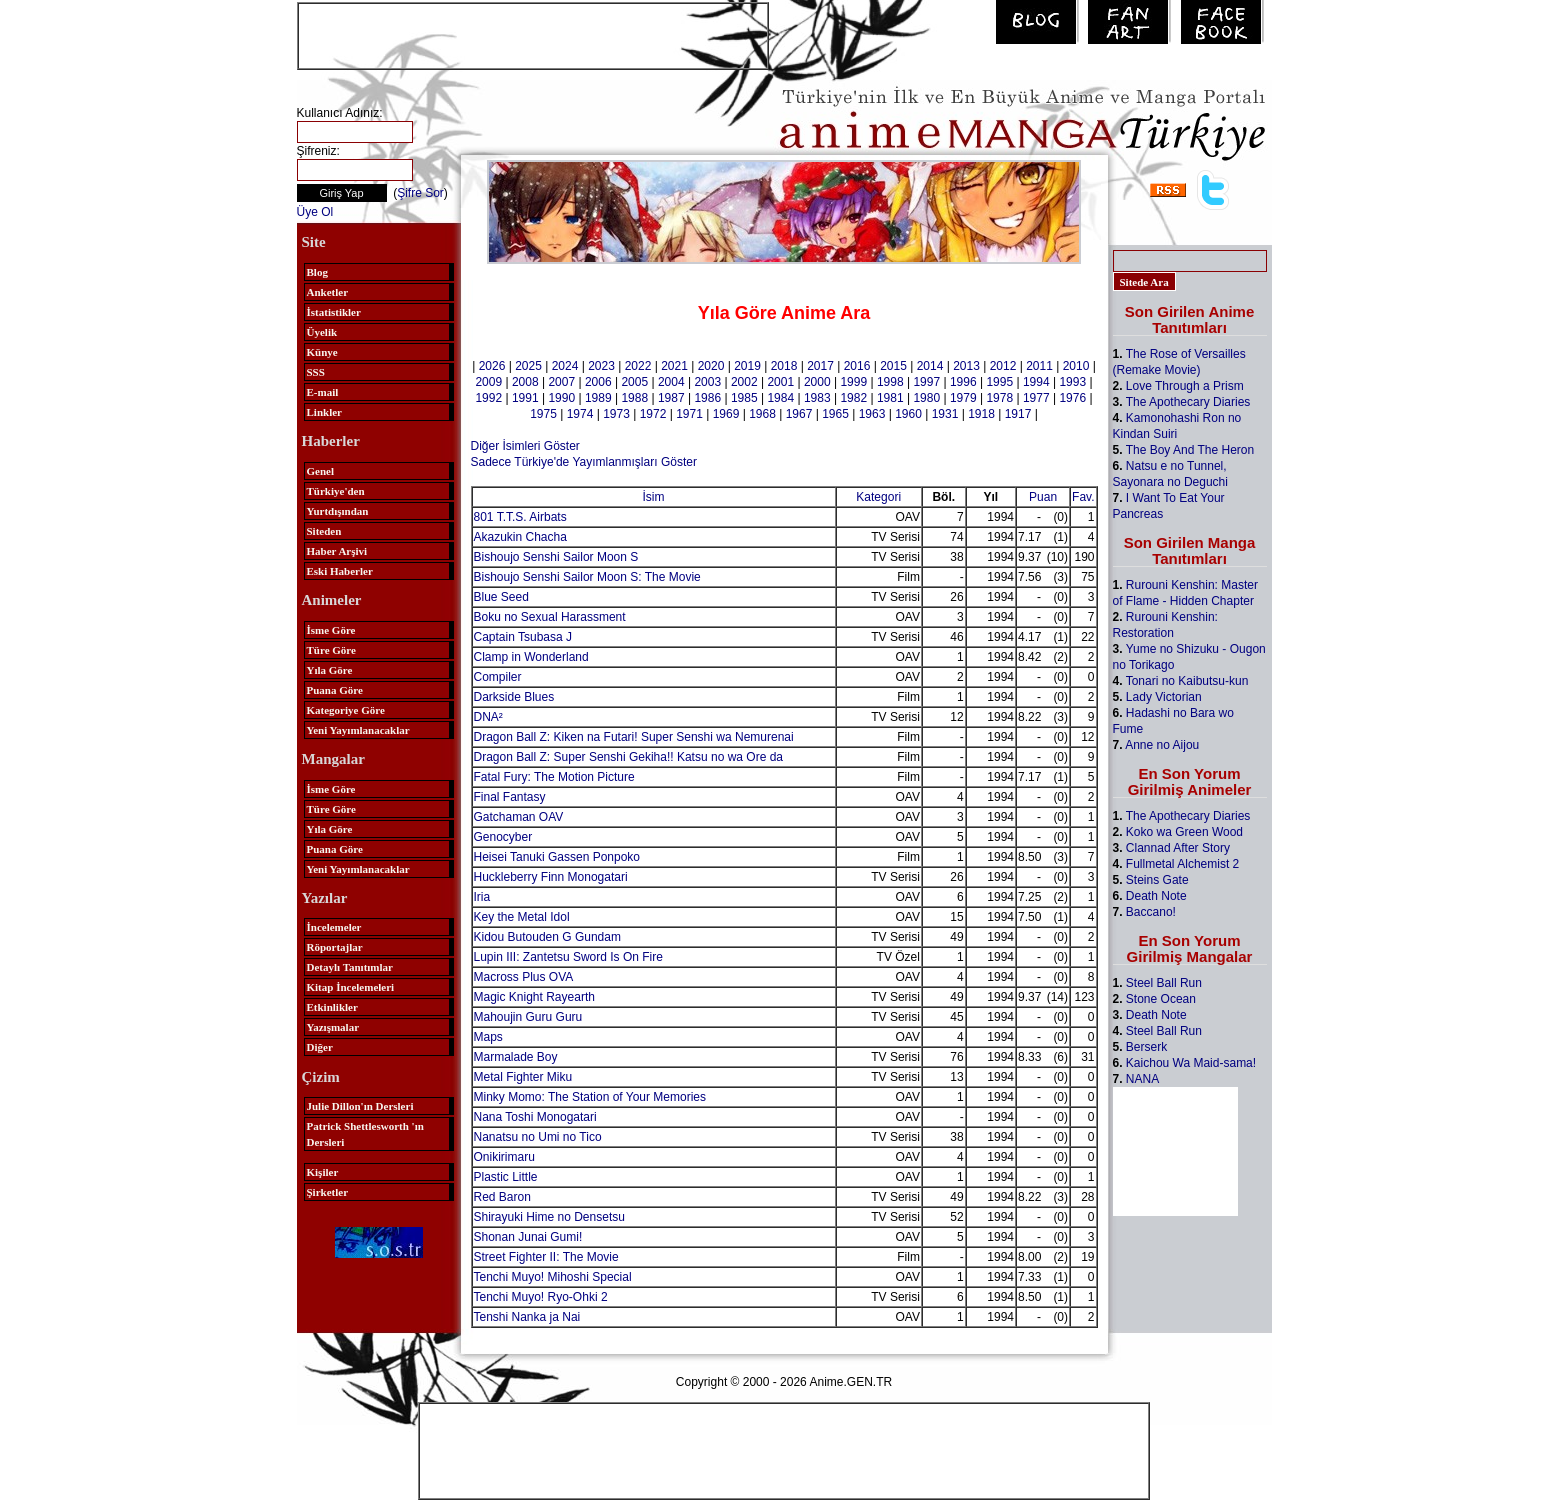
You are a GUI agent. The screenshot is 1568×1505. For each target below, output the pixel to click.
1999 (853, 382)
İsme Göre (331, 630)
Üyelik (322, 332)
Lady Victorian (1164, 697)
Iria (482, 897)
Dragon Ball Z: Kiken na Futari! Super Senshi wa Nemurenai (634, 737)
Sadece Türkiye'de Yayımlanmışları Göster (584, 462)
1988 (634, 398)
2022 (638, 366)
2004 (671, 382)
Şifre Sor (420, 193)
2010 (1076, 366)
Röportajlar (335, 947)
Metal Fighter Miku (523, 1077)
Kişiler (323, 1172)
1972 (653, 414)
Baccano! (1151, 912)
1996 (963, 382)
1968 (762, 414)
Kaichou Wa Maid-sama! (1191, 1063)
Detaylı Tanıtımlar (350, 967)
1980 (926, 398)
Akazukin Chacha (520, 537)
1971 (689, 414)
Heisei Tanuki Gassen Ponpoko (557, 857)
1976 (1072, 398)
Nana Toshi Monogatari (535, 1117)
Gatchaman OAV (519, 817)
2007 (561, 382)
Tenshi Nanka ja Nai (527, 1317)
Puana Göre (335, 690)
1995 (999, 382)
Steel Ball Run (1164, 983)
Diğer (320, 1047)
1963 (872, 414)
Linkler (324, 412)
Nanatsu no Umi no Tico (538, 1137)
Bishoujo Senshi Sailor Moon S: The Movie (587, 577)
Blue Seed (501, 597)
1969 (726, 414)
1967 (799, 414)
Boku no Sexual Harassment (550, 617)
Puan (1043, 497)
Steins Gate (1157, 880)
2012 (1003, 366)
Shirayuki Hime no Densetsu (549, 1217)
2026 (492, 366)
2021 (674, 366)
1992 (488, 398)
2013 (966, 366)
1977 (1036, 398)
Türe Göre (331, 650)
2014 (930, 366)
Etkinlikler (332, 1007)
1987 (671, 398)
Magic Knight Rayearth (534, 997)
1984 (780, 398)
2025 (528, 366)
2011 (1039, 366)
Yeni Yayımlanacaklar (358, 730)
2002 (744, 382)
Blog (317, 272)
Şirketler (328, 1192)
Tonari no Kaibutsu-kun (1187, 681)
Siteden (324, 531)
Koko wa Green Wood (1184, 832)
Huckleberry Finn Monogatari (551, 877)
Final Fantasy (510, 797)
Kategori (878, 497)
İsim (654, 497)
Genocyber (503, 837)
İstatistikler (334, 312)
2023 (601, 366)
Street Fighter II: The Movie (546, 1257)
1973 (616, 414)
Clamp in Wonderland (531, 657)
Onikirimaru (504, 1157)
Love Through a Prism (1185, 386)
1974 (580, 414)
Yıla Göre (330, 670)
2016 (857, 366)
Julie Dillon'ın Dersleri (360, 1106)
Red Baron (502, 1197)
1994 (1036, 382)
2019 (747, 366)
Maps (488, 1037)
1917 (1018, 414)
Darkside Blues (514, 697)
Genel (321, 471)
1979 (963, 398)
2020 (711, 366)
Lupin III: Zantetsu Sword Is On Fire (568, 957)
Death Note (1156, 896)
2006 (598, 382)
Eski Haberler (340, 571)
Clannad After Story (1178, 848)
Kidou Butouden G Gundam (547, 937)
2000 (817, 382)
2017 (820, 366)
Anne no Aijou (1162, 745)
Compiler (498, 677)
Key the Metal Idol (522, 917)
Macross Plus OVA (524, 977)
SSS (316, 372)
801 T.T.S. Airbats (520, 517)
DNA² (488, 717)
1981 (890, 398)
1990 (561, 398)
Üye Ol (315, 212)
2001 (780, 382)
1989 (598, 398)
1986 (707, 398)
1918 (981, 414)
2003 (707, 382)
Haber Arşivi (337, 551)
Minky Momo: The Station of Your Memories (590, 1097)
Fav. (1083, 497)
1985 (744, 398)
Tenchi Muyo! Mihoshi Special (553, 1277)
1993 (1072, 382)
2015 (893, 366)
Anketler (328, 292)
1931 (945, 414)
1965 (835, 414)
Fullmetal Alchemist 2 (1182, 864)
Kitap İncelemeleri (351, 987)
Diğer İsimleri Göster (525, 446)
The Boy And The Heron (1190, 450)
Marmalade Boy (516, 1057)
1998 (890, 382)
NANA (1142, 1079)
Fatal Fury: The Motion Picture (554, 777)
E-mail (323, 392)
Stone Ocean (1161, 999)
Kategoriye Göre (346, 710)
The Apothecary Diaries (1188, 402)
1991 (525, 398)
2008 (525, 382)
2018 (784, 366)
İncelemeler (334, 927)
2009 (488, 382)
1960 (908, 414)
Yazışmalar (333, 1027)
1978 (999, 398)
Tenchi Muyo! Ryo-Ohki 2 (541, 1297)
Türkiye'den (336, 491)
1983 (817, 398)
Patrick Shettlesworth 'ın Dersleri (365, 1134)
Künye (322, 352)
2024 (565, 366)
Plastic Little (506, 1177)
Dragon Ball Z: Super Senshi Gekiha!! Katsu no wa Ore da (629, 757)
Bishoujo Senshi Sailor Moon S (556, 557)
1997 (926, 382)
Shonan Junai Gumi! (528, 1237)
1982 (853, 398)
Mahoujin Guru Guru (528, 1017)
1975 (543, 414)
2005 (634, 382)
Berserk (1146, 1047)
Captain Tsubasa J (523, 637)
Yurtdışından (338, 511)
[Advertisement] (533, 34)
